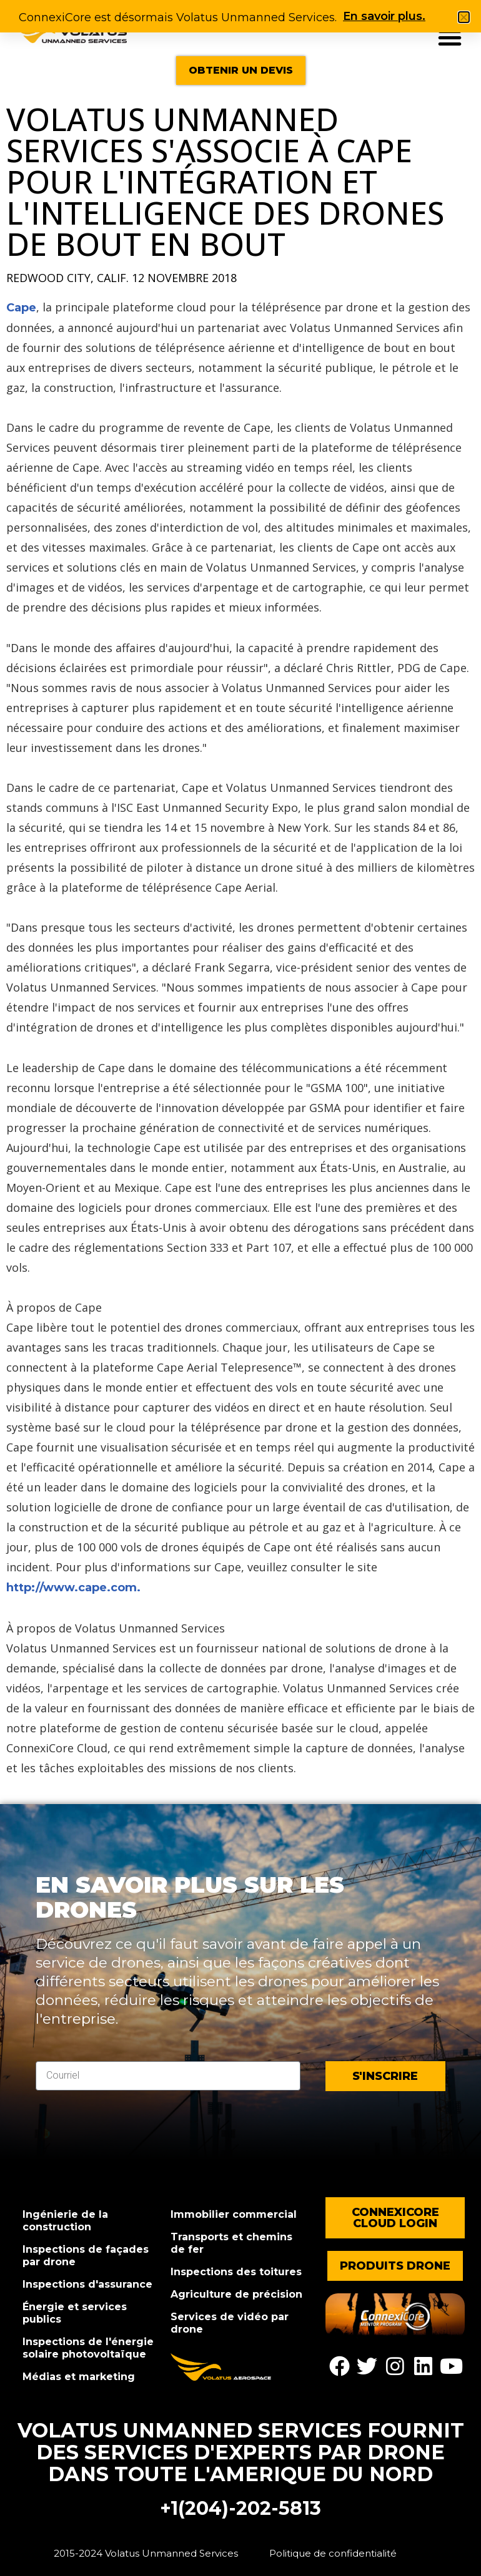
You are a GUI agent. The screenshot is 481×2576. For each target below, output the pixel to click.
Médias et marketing (78, 2377)
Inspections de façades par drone (85, 2255)
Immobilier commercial (234, 2214)
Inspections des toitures (236, 2272)
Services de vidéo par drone (230, 2323)
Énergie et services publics (74, 2313)
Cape (21, 308)
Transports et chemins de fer (231, 2243)
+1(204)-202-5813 (240, 2508)
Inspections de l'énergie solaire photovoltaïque (88, 2348)
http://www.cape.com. (73, 1587)
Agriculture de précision (236, 2294)
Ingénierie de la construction (65, 2220)
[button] (450, 37)
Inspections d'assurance (87, 2284)
